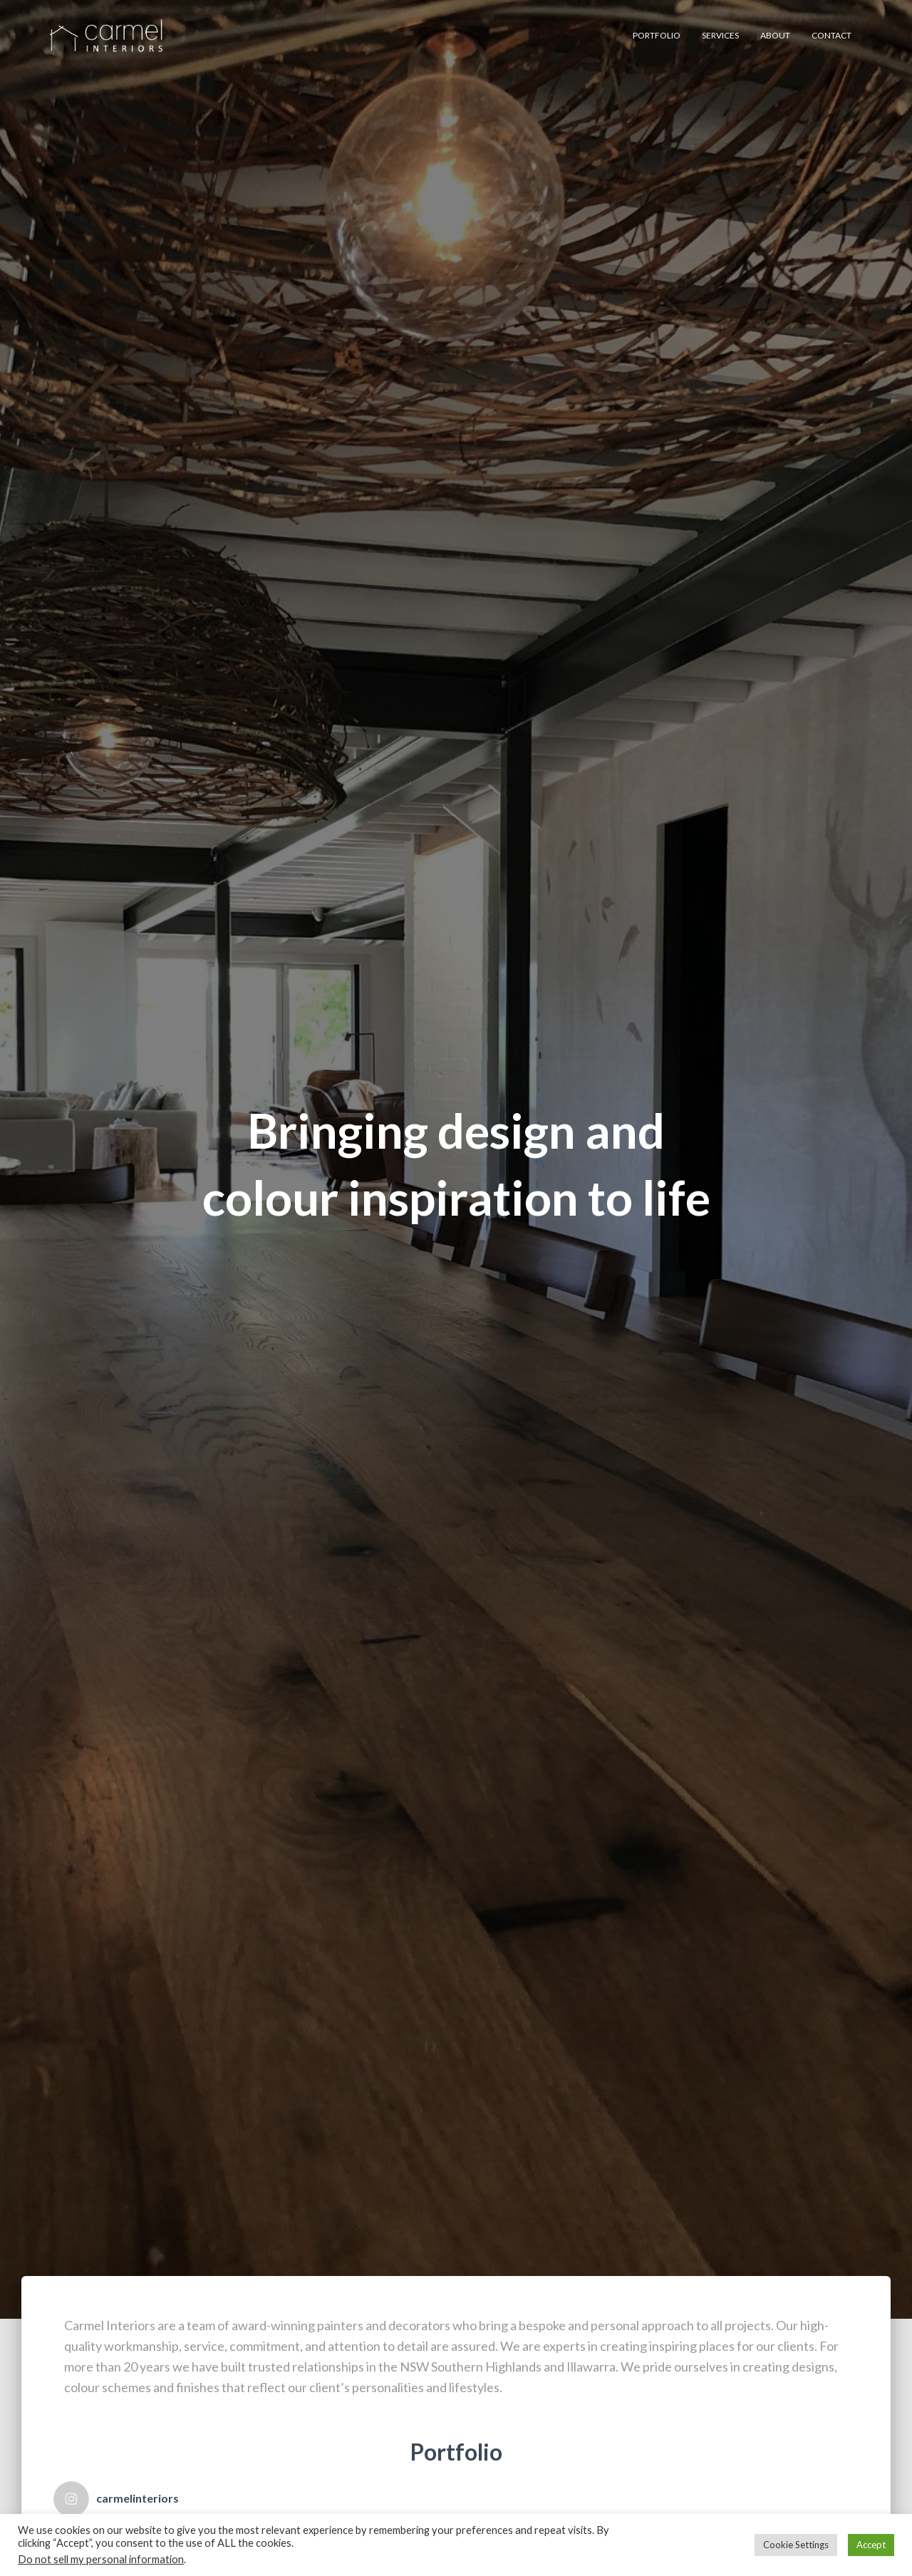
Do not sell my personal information (101, 2559)
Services (720, 35)
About (775, 35)
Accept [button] (871, 2544)
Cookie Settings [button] (796, 2544)
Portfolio (656, 35)
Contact (831, 35)
